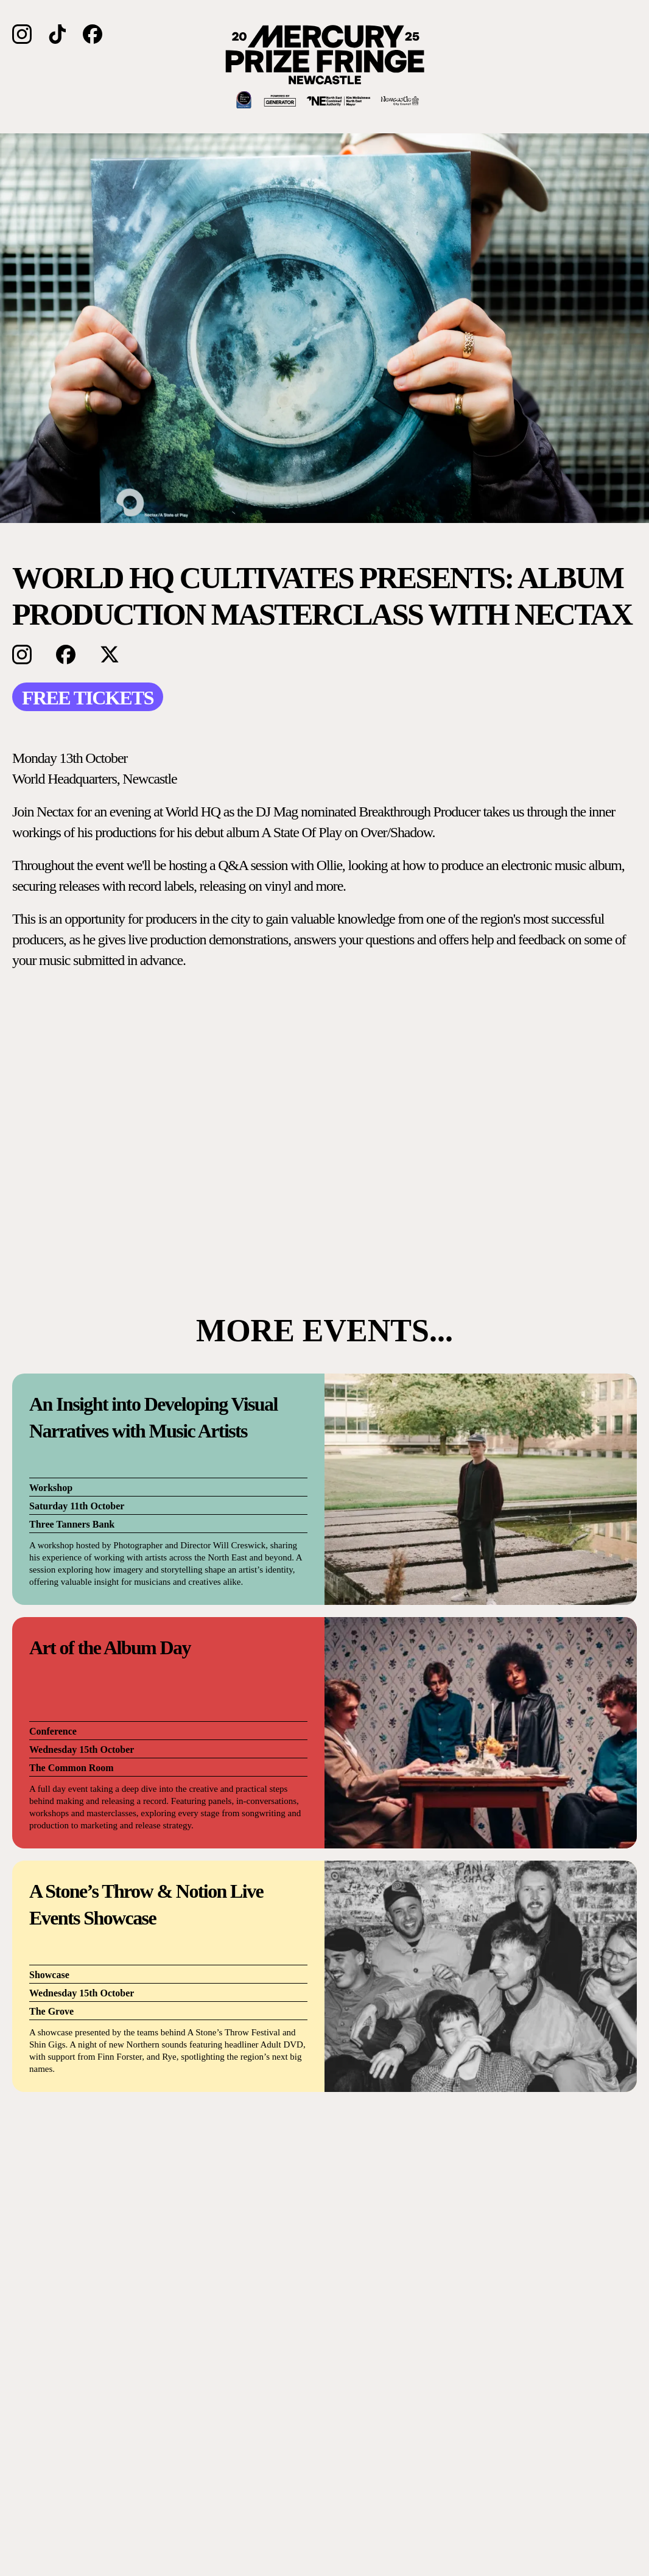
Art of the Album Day (110, 1647)
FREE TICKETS (87, 698)
